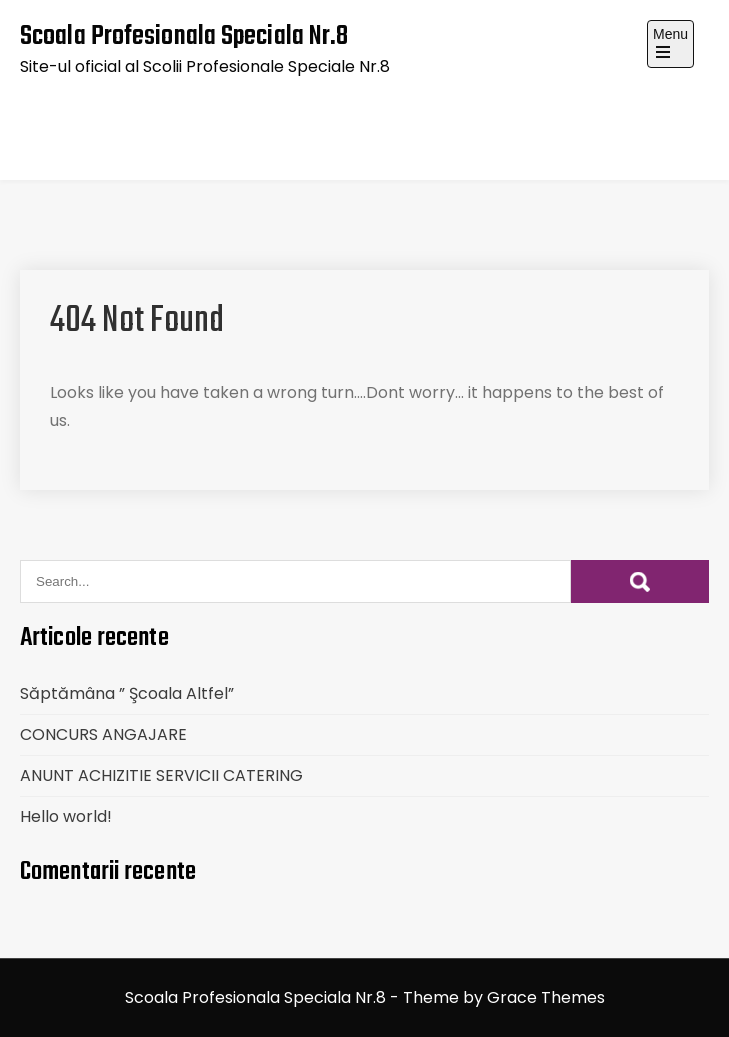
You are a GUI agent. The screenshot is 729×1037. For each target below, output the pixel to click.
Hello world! (66, 816)
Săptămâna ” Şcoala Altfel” (127, 693)
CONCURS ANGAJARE (103, 734)
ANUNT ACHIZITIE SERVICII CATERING (161, 775)
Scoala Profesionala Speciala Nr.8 (184, 36)
